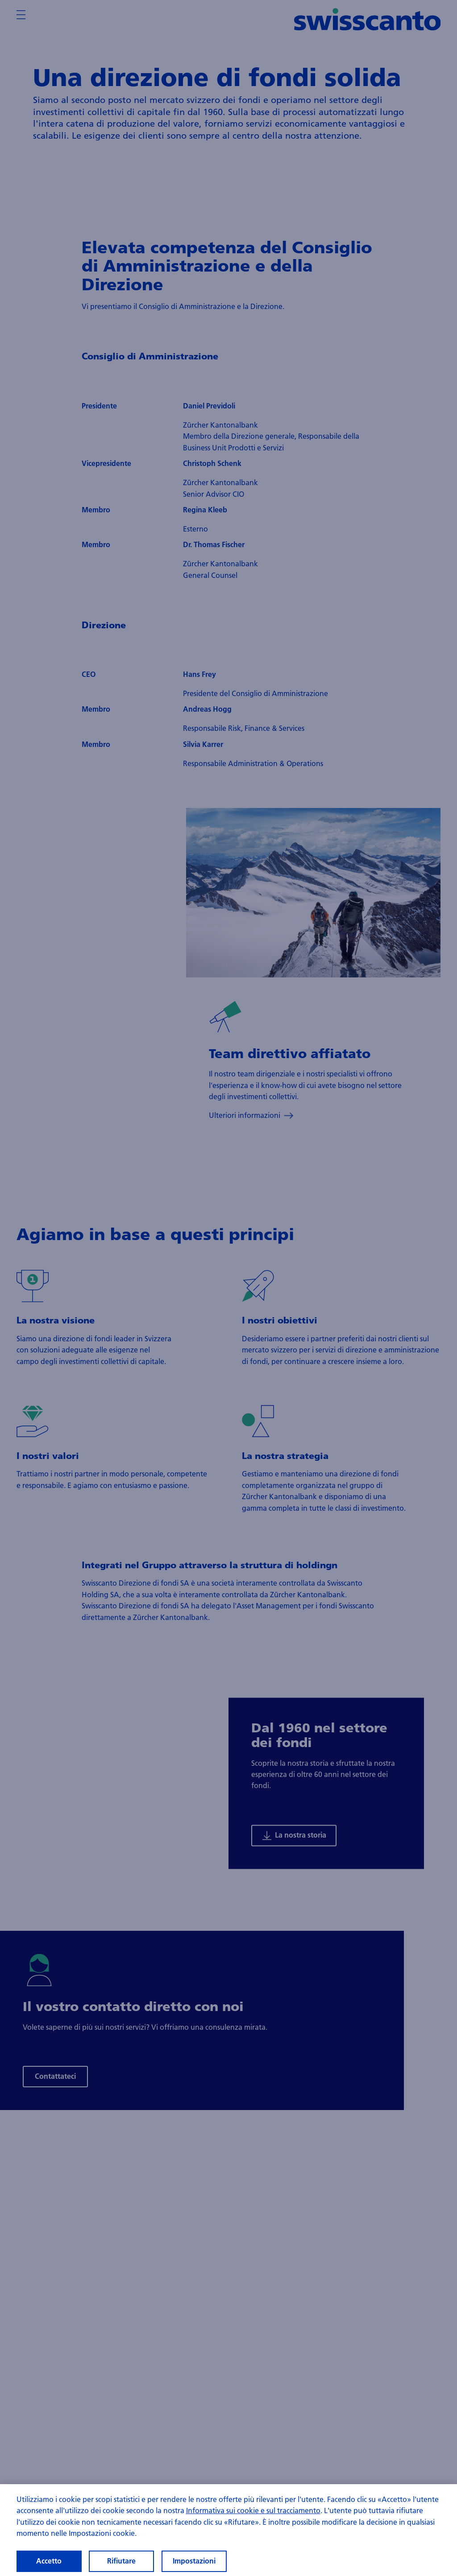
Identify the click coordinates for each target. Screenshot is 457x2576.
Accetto (49, 2560)
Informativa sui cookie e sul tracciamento (253, 2510)
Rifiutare (121, 2560)
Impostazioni (194, 2560)
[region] (228, 2530)
